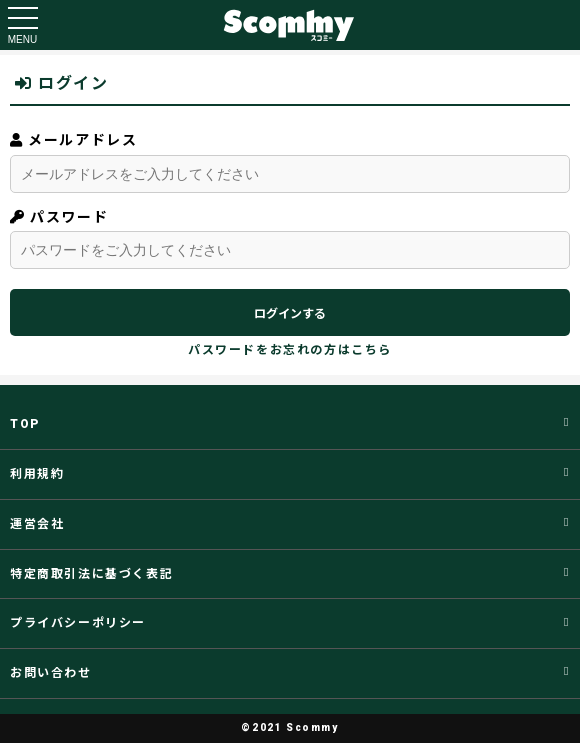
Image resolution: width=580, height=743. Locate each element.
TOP (25, 424)
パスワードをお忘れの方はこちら (290, 350)
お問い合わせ (51, 673)
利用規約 (37, 474)
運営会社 (37, 524)
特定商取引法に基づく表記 (91, 574)
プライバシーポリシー (78, 623)
